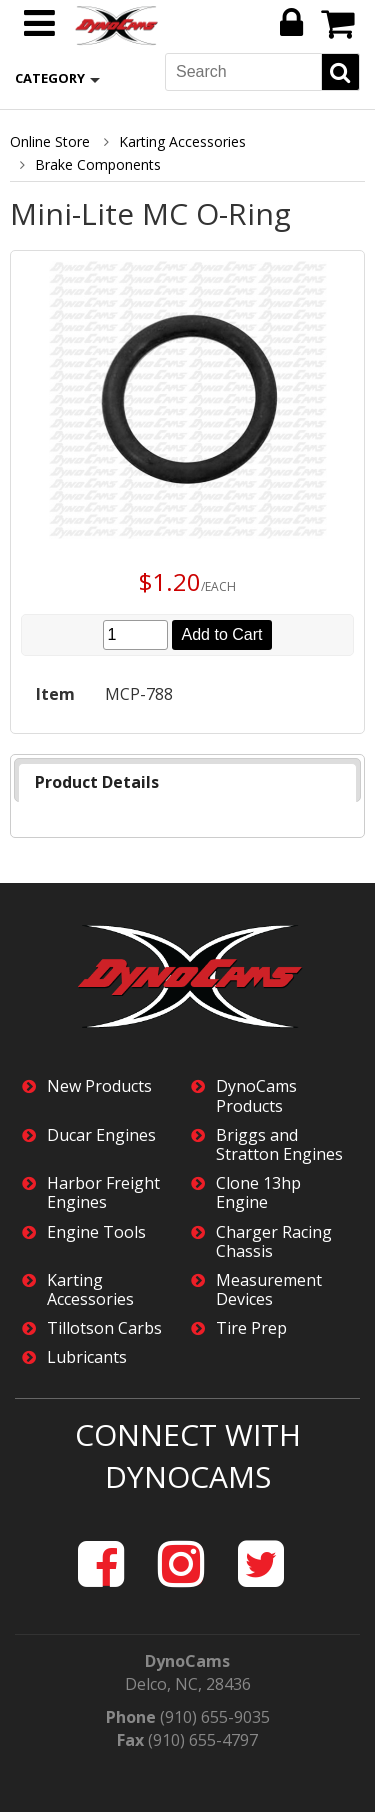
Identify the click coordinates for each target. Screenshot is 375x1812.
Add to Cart (222, 634)
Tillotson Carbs (104, 1328)
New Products (99, 1086)
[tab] (187, 782)
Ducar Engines (101, 1135)
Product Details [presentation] (97, 782)
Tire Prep (251, 1328)
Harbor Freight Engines (103, 1193)
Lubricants (87, 1357)
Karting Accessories (182, 141)
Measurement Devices (269, 1290)
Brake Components (98, 164)
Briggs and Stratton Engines (279, 1145)
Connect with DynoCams (188, 1456)
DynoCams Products (256, 1096)
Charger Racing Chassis (274, 1242)
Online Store (50, 141)
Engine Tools (96, 1232)
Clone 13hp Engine (258, 1193)
